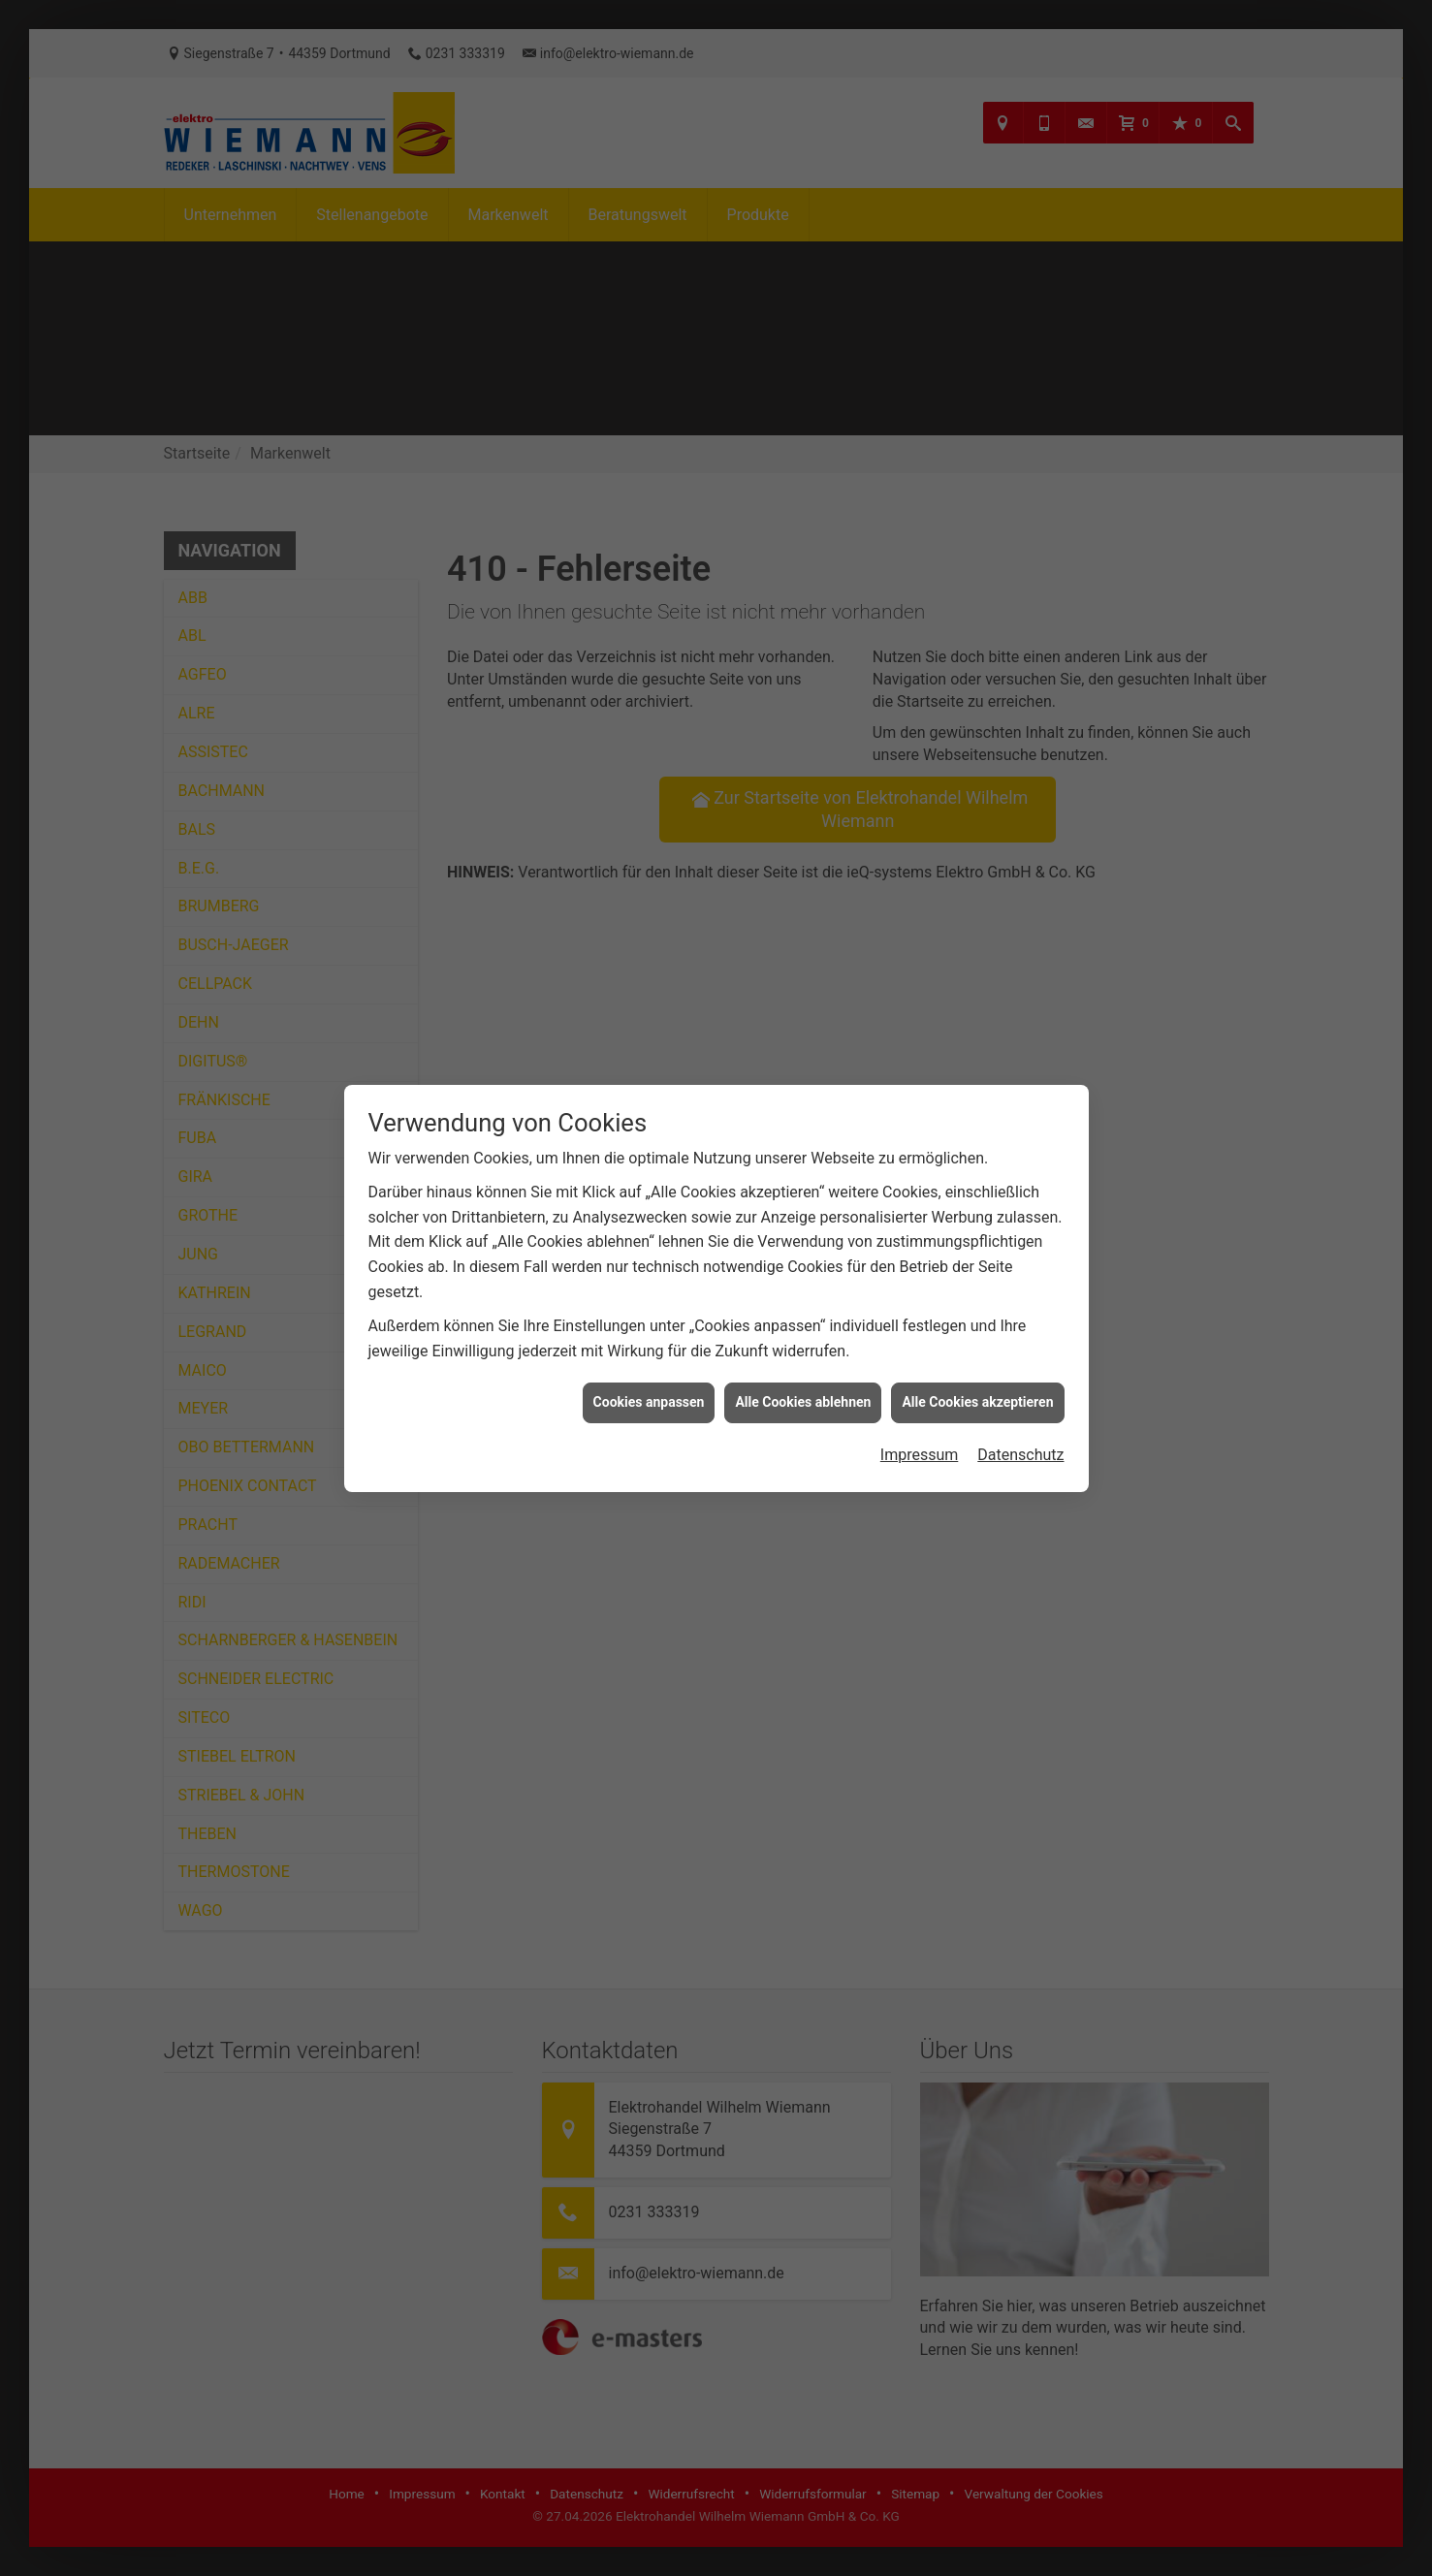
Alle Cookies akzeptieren (977, 1310)
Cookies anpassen (649, 1310)
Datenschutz (1020, 1362)
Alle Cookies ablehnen (803, 1310)
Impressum (919, 1362)
